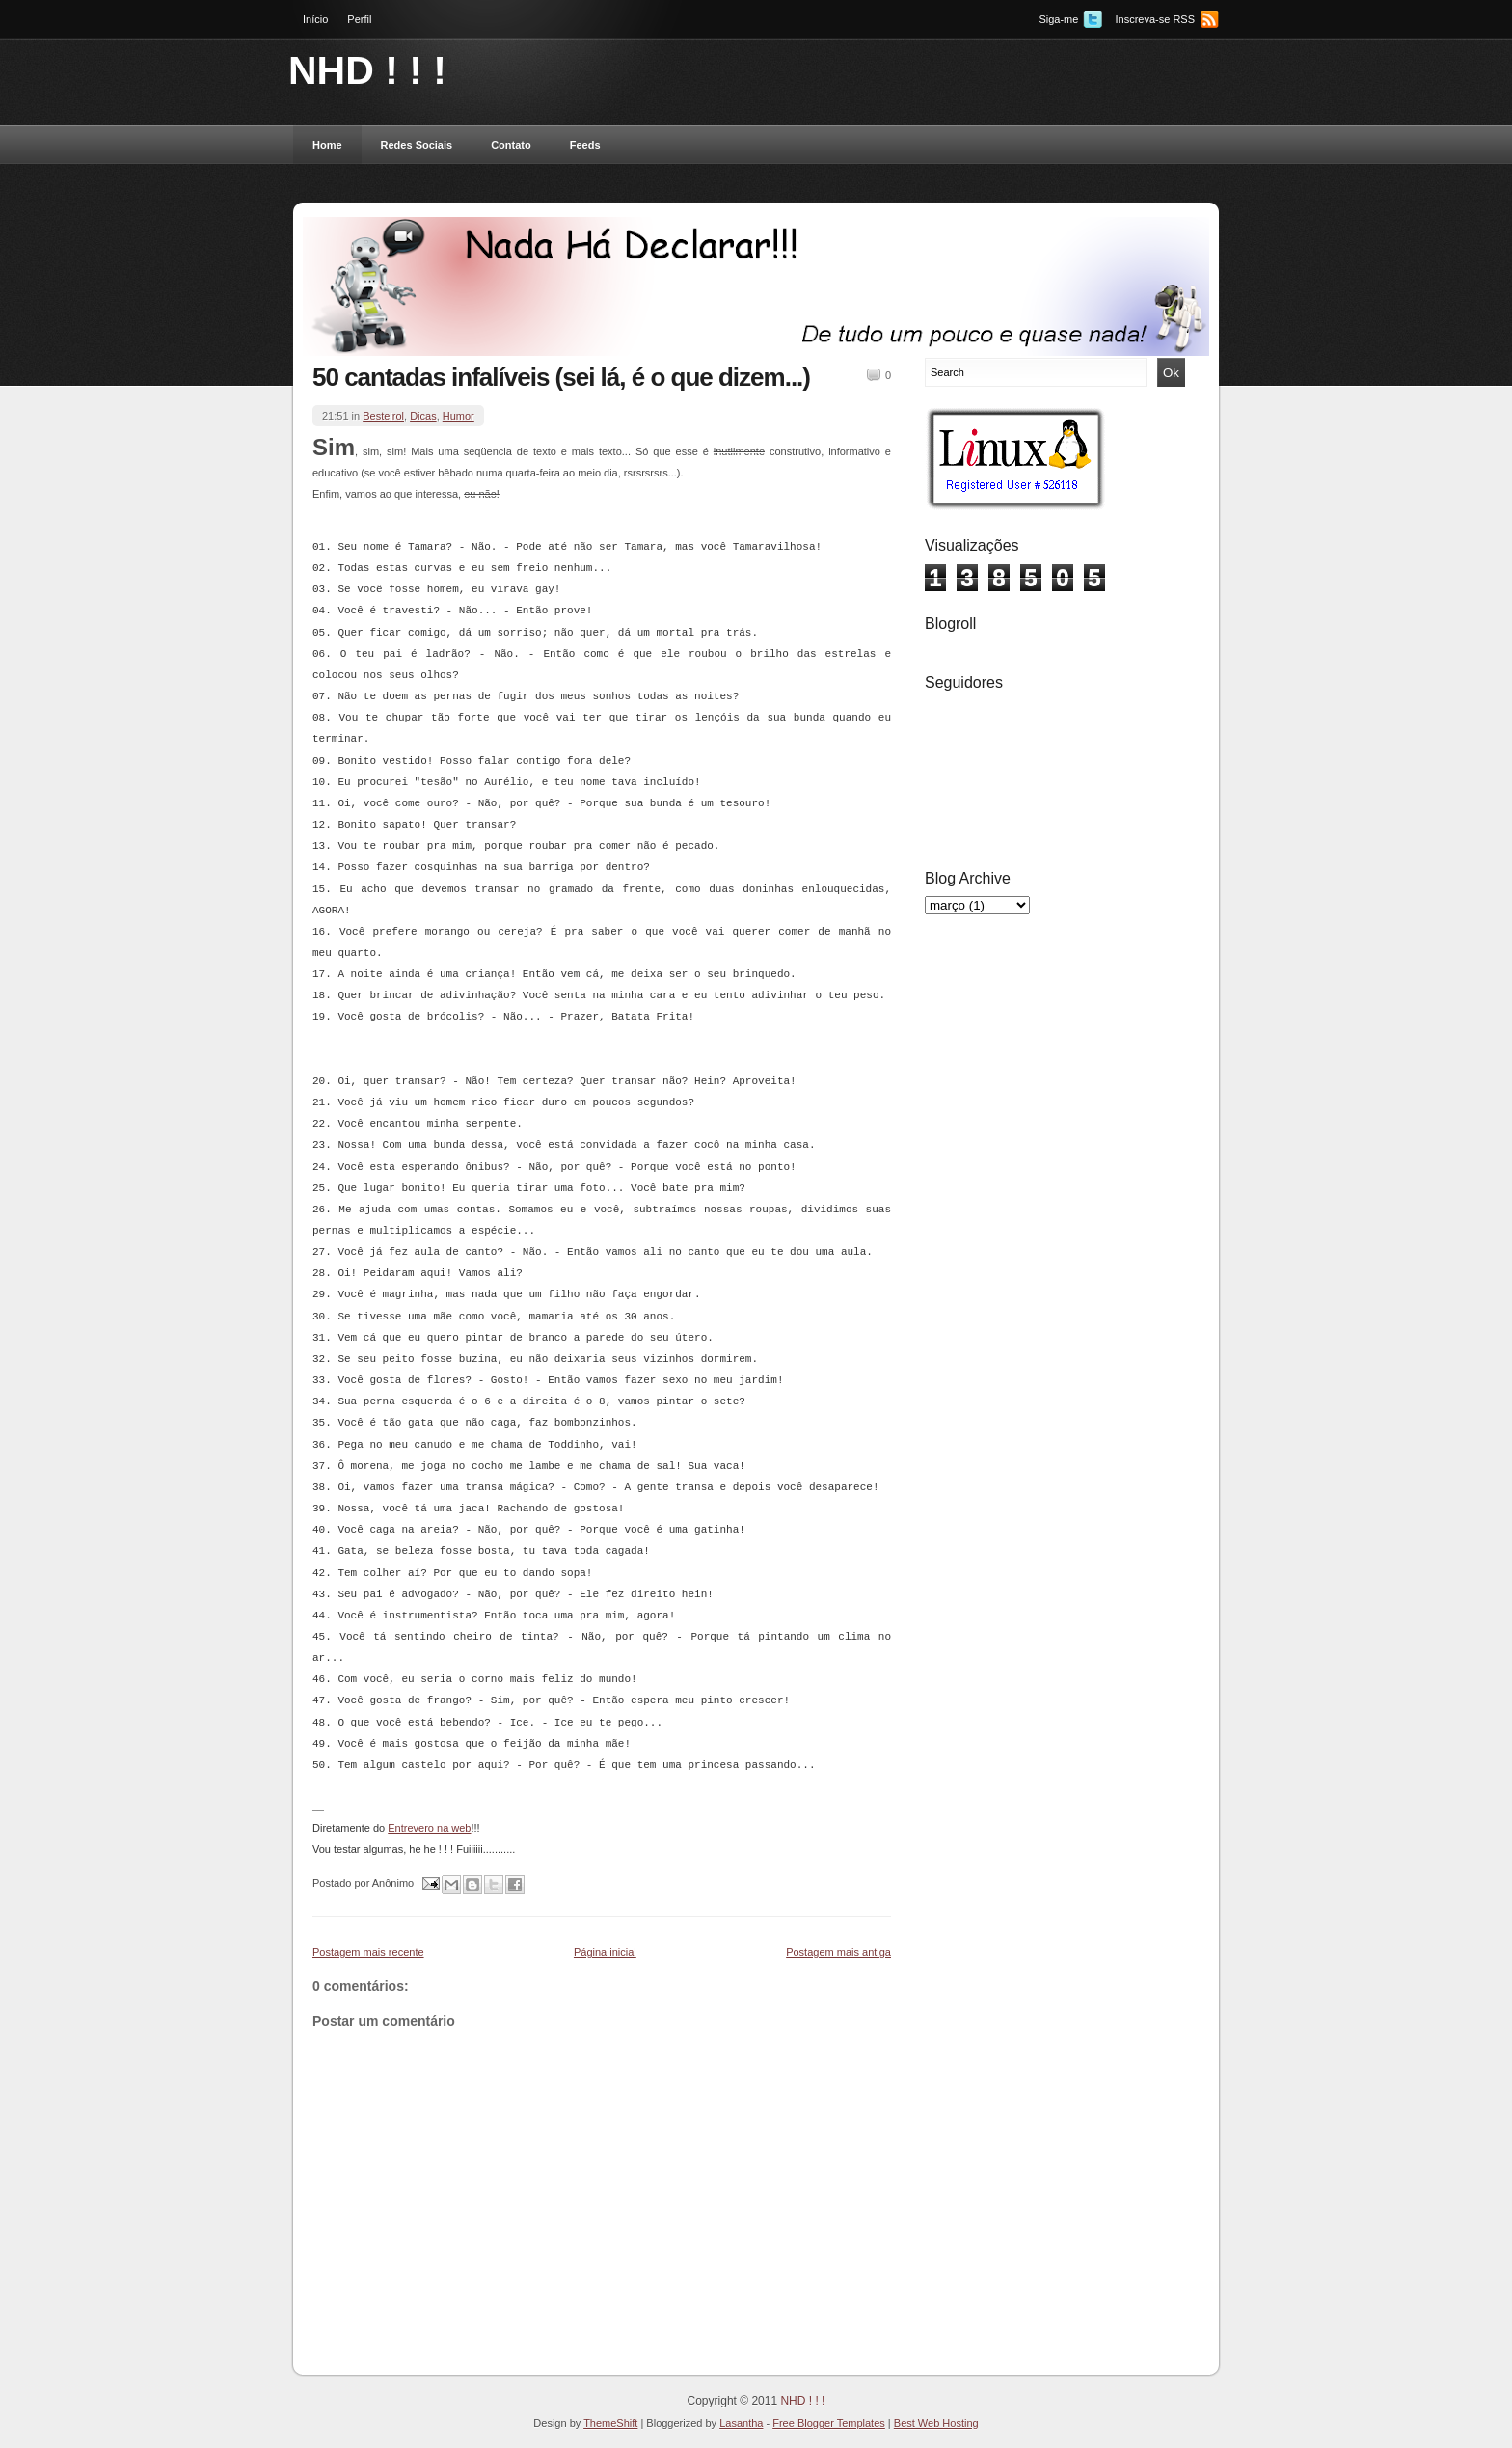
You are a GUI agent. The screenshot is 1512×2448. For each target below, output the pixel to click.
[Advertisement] (1002, 1227)
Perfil (359, 19)
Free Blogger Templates (828, 2423)
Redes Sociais (417, 144)
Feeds (585, 144)
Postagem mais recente (368, 1952)
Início (315, 19)
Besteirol (383, 416)
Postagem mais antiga (838, 1952)
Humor (458, 416)
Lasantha (741, 2423)
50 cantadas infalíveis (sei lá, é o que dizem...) (561, 377)
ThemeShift (610, 2423)
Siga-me (1058, 19)
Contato (511, 144)
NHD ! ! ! (367, 70)
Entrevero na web (429, 1828)
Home (327, 144)
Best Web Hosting (936, 2423)
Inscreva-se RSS (1155, 19)
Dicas (423, 416)
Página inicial (605, 1952)
